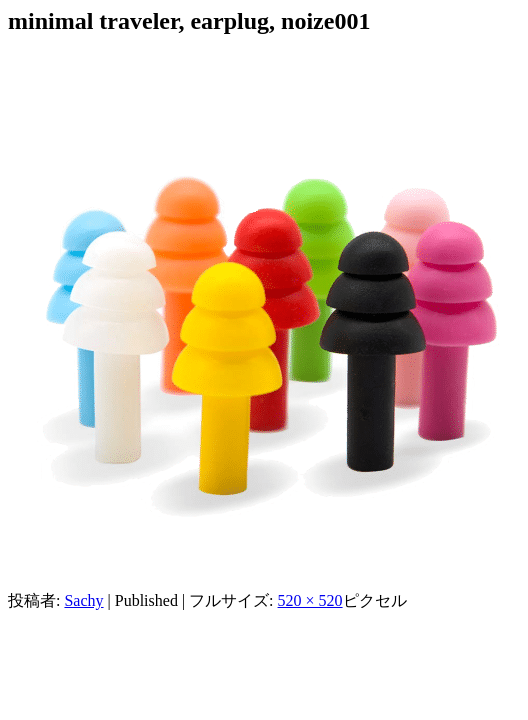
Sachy (83, 600)
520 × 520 (310, 600)
